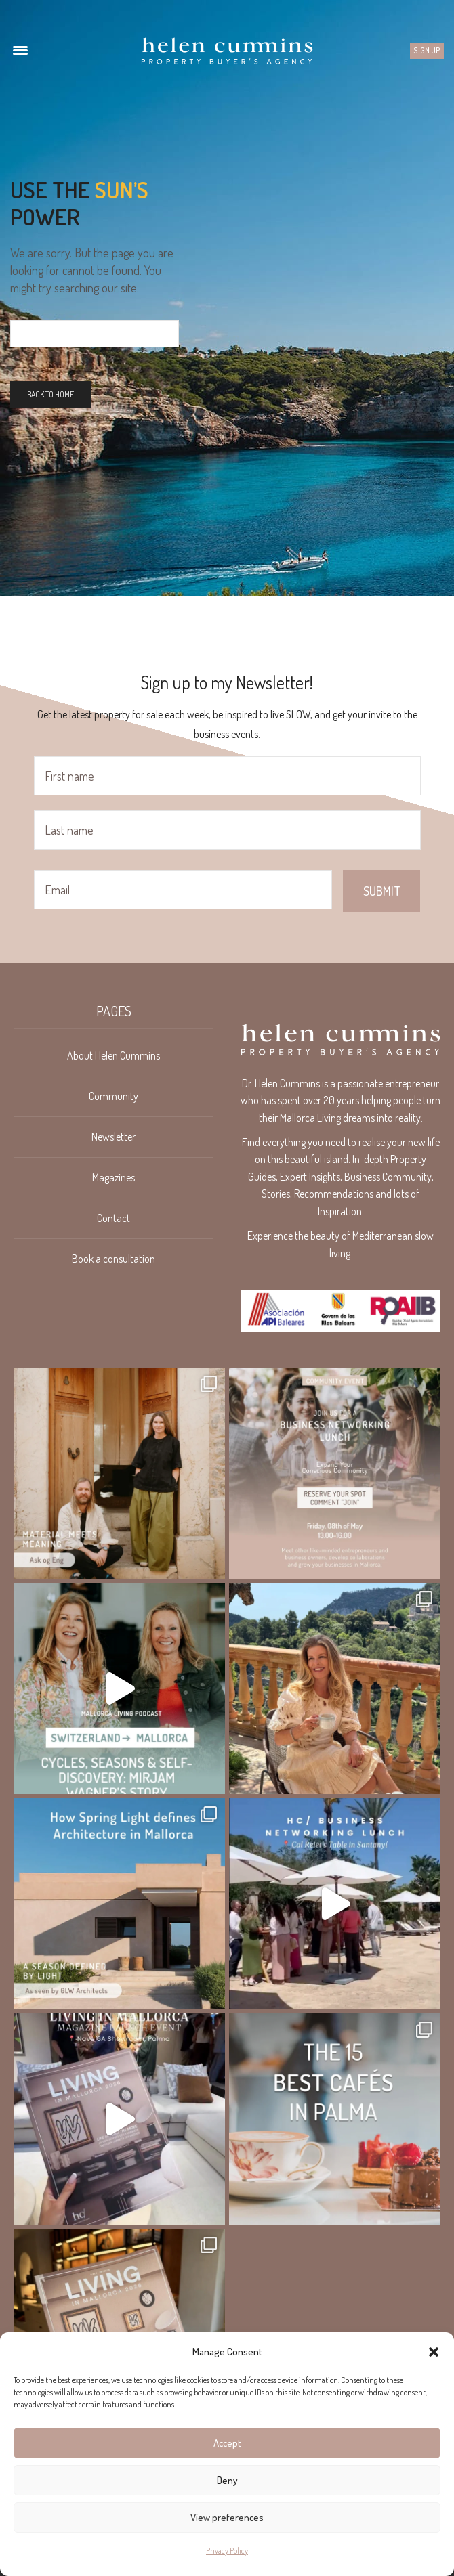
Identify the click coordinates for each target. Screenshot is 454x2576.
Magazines (113, 1177)
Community (113, 1096)
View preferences (227, 2517)
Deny (227, 2480)
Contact (113, 1218)
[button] (433, 2352)
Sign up (426, 50)
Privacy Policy (227, 2551)
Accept (227, 2443)
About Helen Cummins (113, 1055)
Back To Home (50, 394)
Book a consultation (113, 1258)
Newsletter (113, 1136)
